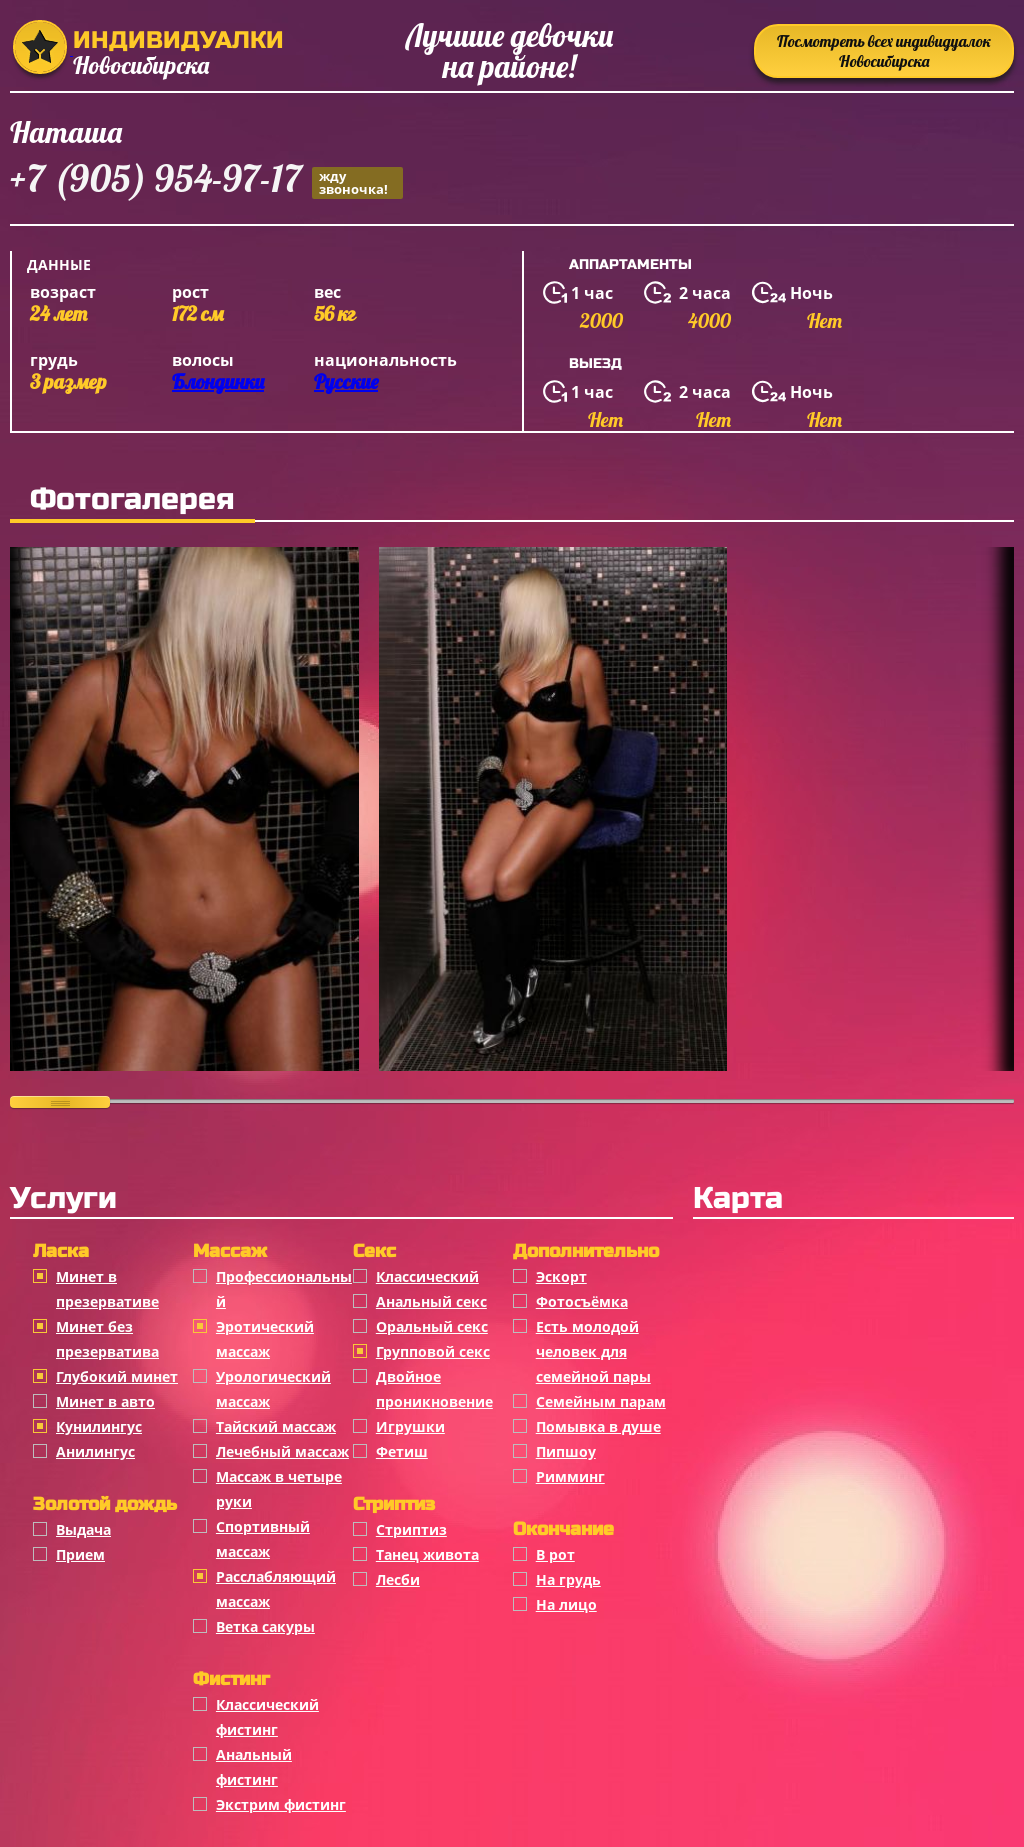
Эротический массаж (265, 1339)
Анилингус (95, 1451)
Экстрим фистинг (281, 1804)
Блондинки (218, 381)
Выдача (83, 1529)
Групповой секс (433, 1351)
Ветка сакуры (265, 1626)
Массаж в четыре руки (279, 1489)
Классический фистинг (267, 1717)
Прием (80, 1554)
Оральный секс (432, 1326)
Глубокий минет (117, 1376)
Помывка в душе (598, 1426)
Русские (346, 381)
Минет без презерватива (107, 1339)
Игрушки (410, 1426)
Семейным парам (601, 1401)
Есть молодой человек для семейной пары (593, 1351)
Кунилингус (99, 1426)
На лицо (566, 1604)
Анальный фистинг (254, 1767)
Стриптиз (411, 1529)
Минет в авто (105, 1401)
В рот (555, 1554)
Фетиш (402, 1451)
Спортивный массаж (263, 1539)
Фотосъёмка (582, 1301)
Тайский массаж (276, 1426)
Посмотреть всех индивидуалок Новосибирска (884, 51)
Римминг (570, 1476)
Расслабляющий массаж (276, 1589)
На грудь (568, 1579)
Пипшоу (566, 1451)
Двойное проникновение (434, 1389)
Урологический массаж (273, 1389)
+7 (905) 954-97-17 (206, 181)
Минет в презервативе (107, 1289)
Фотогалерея (132, 499)
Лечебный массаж (282, 1451)
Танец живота (427, 1554)
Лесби (398, 1579)
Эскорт (561, 1276)
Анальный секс (431, 1301)
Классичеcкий (427, 1276)
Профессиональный (284, 1289)
